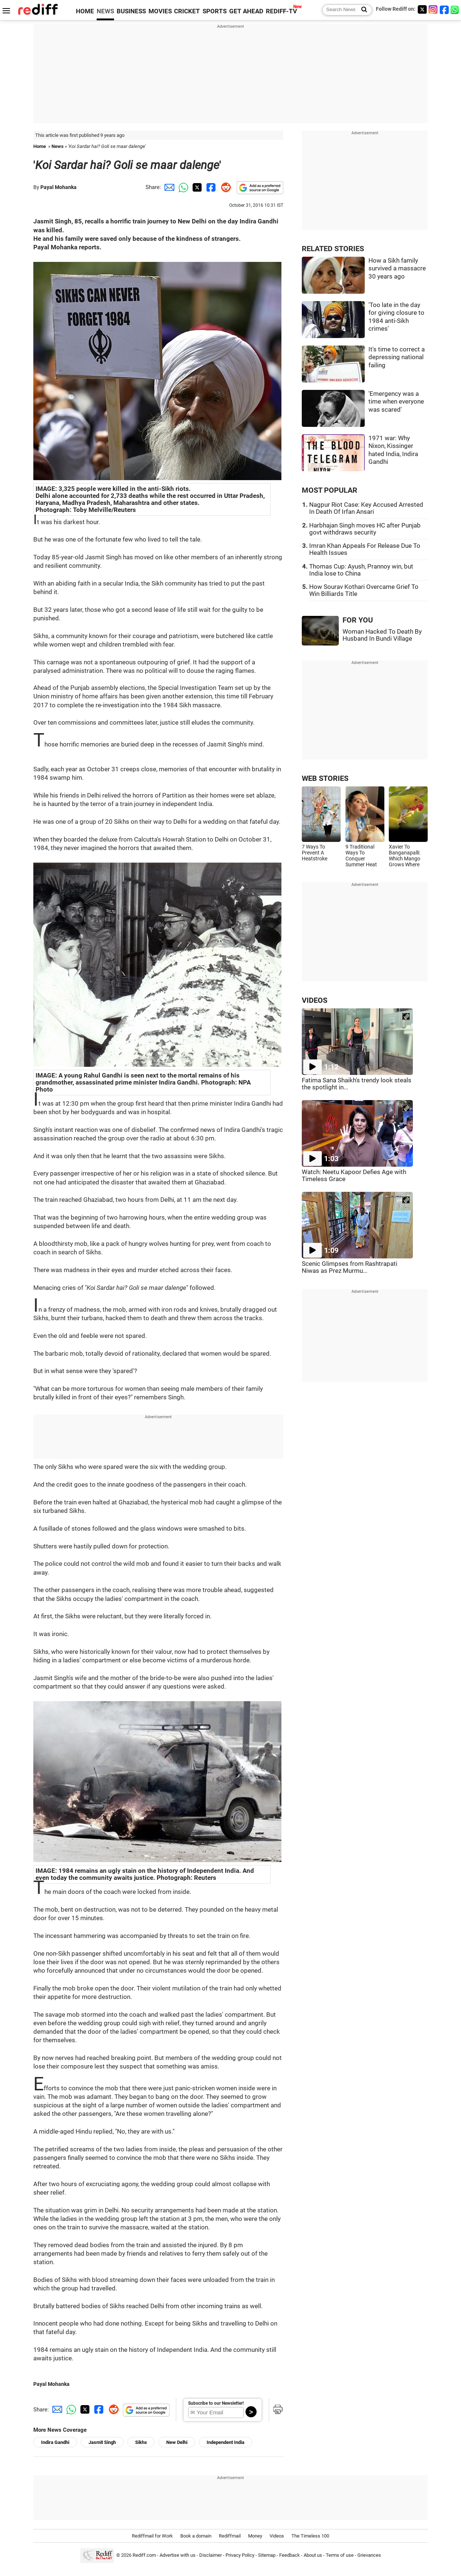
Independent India (225, 2442)
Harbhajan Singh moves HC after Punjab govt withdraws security (365, 529)
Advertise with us (178, 2555)
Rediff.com (144, 2555)
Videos (277, 2536)
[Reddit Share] (224, 187)
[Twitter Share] (196, 187)
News (57, 146)
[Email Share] (168, 187)
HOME (85, 11)
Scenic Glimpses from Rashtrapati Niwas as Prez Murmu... (349, 1267)
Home (39, 146)
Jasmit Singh (102, 2442)
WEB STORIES (325, 778)
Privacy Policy (240, 2555)
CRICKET (187, 11)
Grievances (369, 2555)
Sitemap (266, 2555)
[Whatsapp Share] (182, 187)
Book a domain (195, 2536)
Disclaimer (210, 2555)
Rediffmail (230, 2536)
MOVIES (160, 11)
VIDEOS (314, 1000)
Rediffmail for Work (152, 2536)
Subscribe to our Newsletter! (216, 2403)
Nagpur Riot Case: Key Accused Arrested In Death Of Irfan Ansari (366, 508)
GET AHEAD (246, 11)
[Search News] (362, 10)
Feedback (289, 2555)
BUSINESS (131, 11)
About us (313, 2555)
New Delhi (176, 2442)
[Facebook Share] (210, 187)
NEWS (105, 11)
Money (255, 2536)
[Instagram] (433, 9)
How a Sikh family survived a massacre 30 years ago (397, 268)
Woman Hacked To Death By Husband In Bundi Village (382, 635)
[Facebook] (444, 9)
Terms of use (340, 2555)
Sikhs (141, 2442)
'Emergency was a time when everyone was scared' (396, 401)
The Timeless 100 (310, 2536)
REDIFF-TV (281, 11)
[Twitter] (422, 9)
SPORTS (215, 11)
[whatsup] (455, 9)
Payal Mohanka (58, 187)
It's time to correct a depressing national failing (396, 357)
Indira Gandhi (55, 2442)
